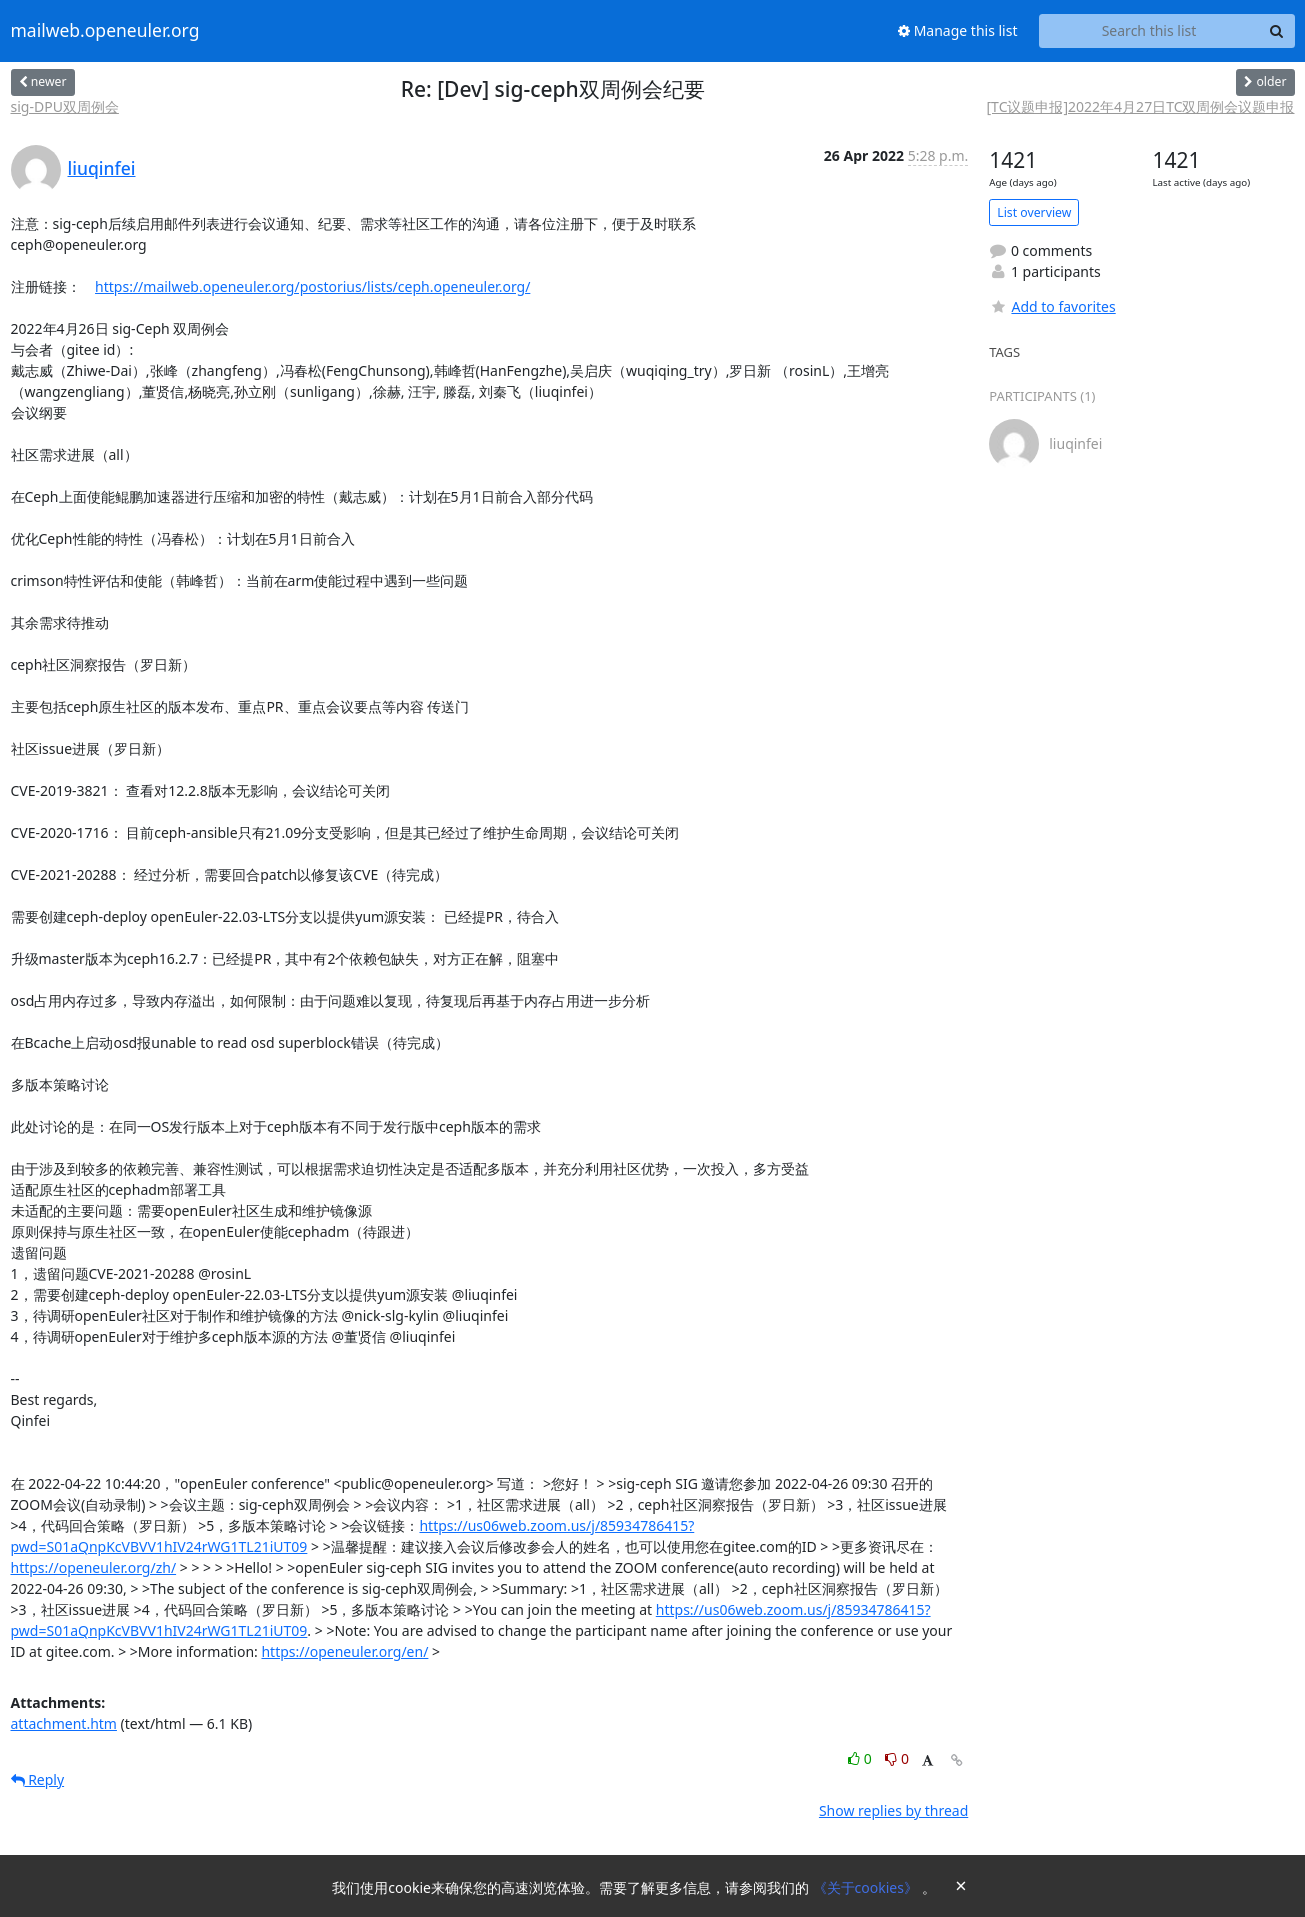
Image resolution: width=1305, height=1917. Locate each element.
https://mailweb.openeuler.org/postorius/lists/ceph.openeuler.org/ (312, 286)
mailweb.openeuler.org (105, 31)
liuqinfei (102, 168)
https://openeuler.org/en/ (344, 1651)
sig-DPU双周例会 (65, 106)
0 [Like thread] (861, 1758)
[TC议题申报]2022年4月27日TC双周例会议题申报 (1141, 106)
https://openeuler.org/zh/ (94, 1567)
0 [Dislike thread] (897, 1758)
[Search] (1277, 31)
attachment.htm (64, 1723)
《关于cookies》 (867, 1887)
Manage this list (958, 30)
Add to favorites (1052, 306)
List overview (1034, 212)
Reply (38, 1779)
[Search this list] (1149, 31)
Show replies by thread (893, 1810)
